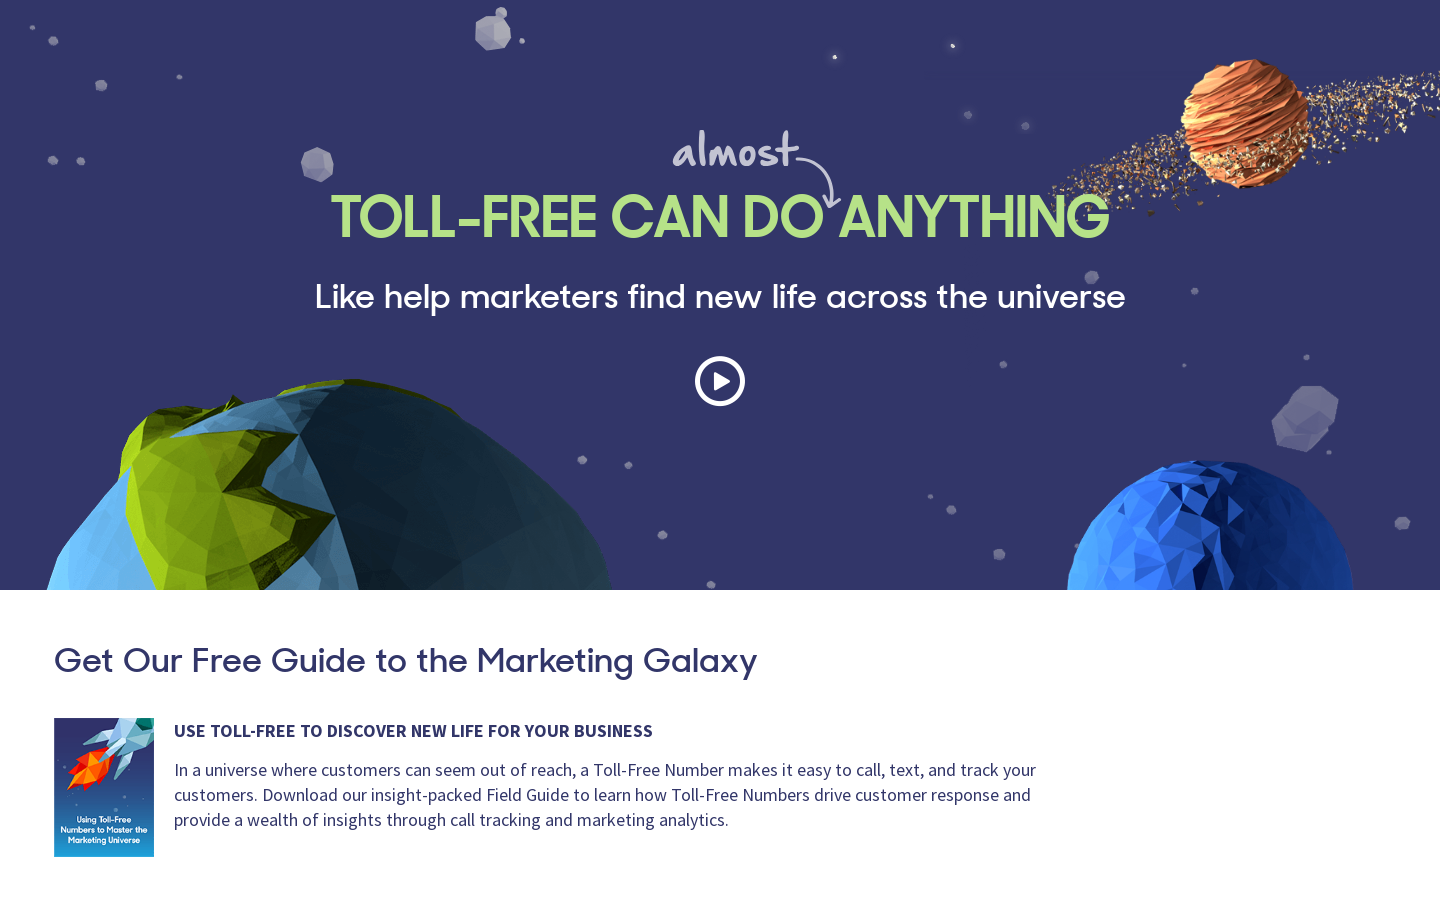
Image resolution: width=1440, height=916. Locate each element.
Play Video (720, 381)
